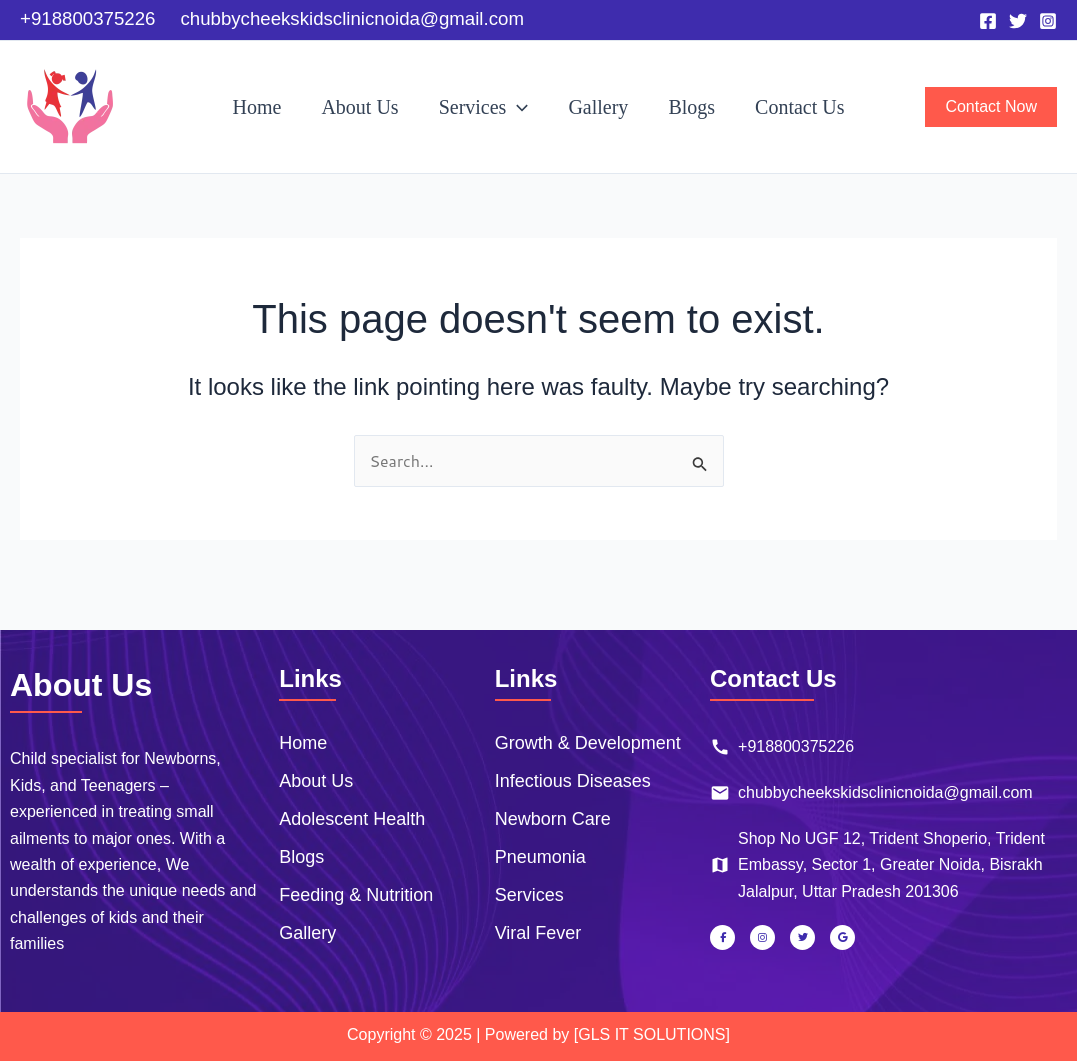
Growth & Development (588, 743)
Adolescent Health (352, 819)
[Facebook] (988, 21)
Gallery (598, 107)
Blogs (691, 107)
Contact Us (799, 107)
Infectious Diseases (573, 781)
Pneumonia (540, 857)
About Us (359, 107)
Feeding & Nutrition (356, 895)
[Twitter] (1018, 21)
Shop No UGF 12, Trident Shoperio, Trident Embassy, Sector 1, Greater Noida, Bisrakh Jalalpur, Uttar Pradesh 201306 (877, 865)
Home (257, 107)
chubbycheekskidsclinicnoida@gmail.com (871, 793)
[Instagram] (1048, 21)
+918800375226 (782, 747)
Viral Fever (538, 933)
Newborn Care (553, 819)
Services (484, 107)
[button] (517, 107)
